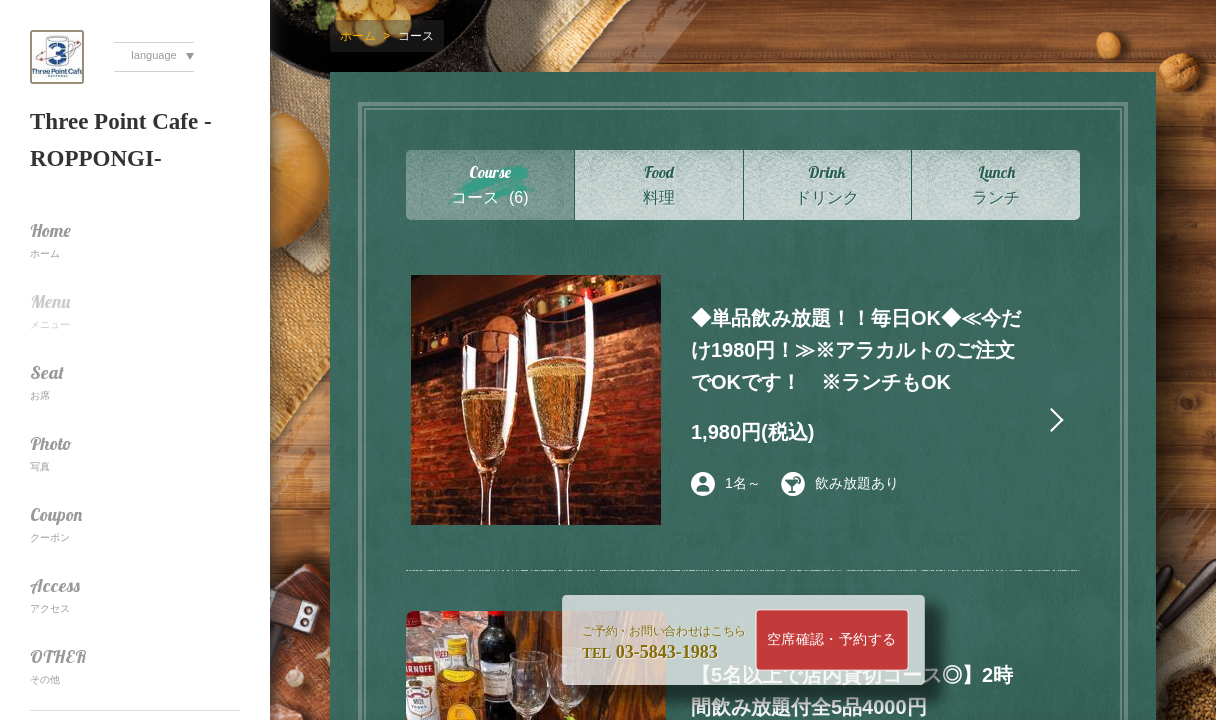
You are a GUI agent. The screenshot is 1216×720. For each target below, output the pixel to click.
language (153, 55)
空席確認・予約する (832, 639)
